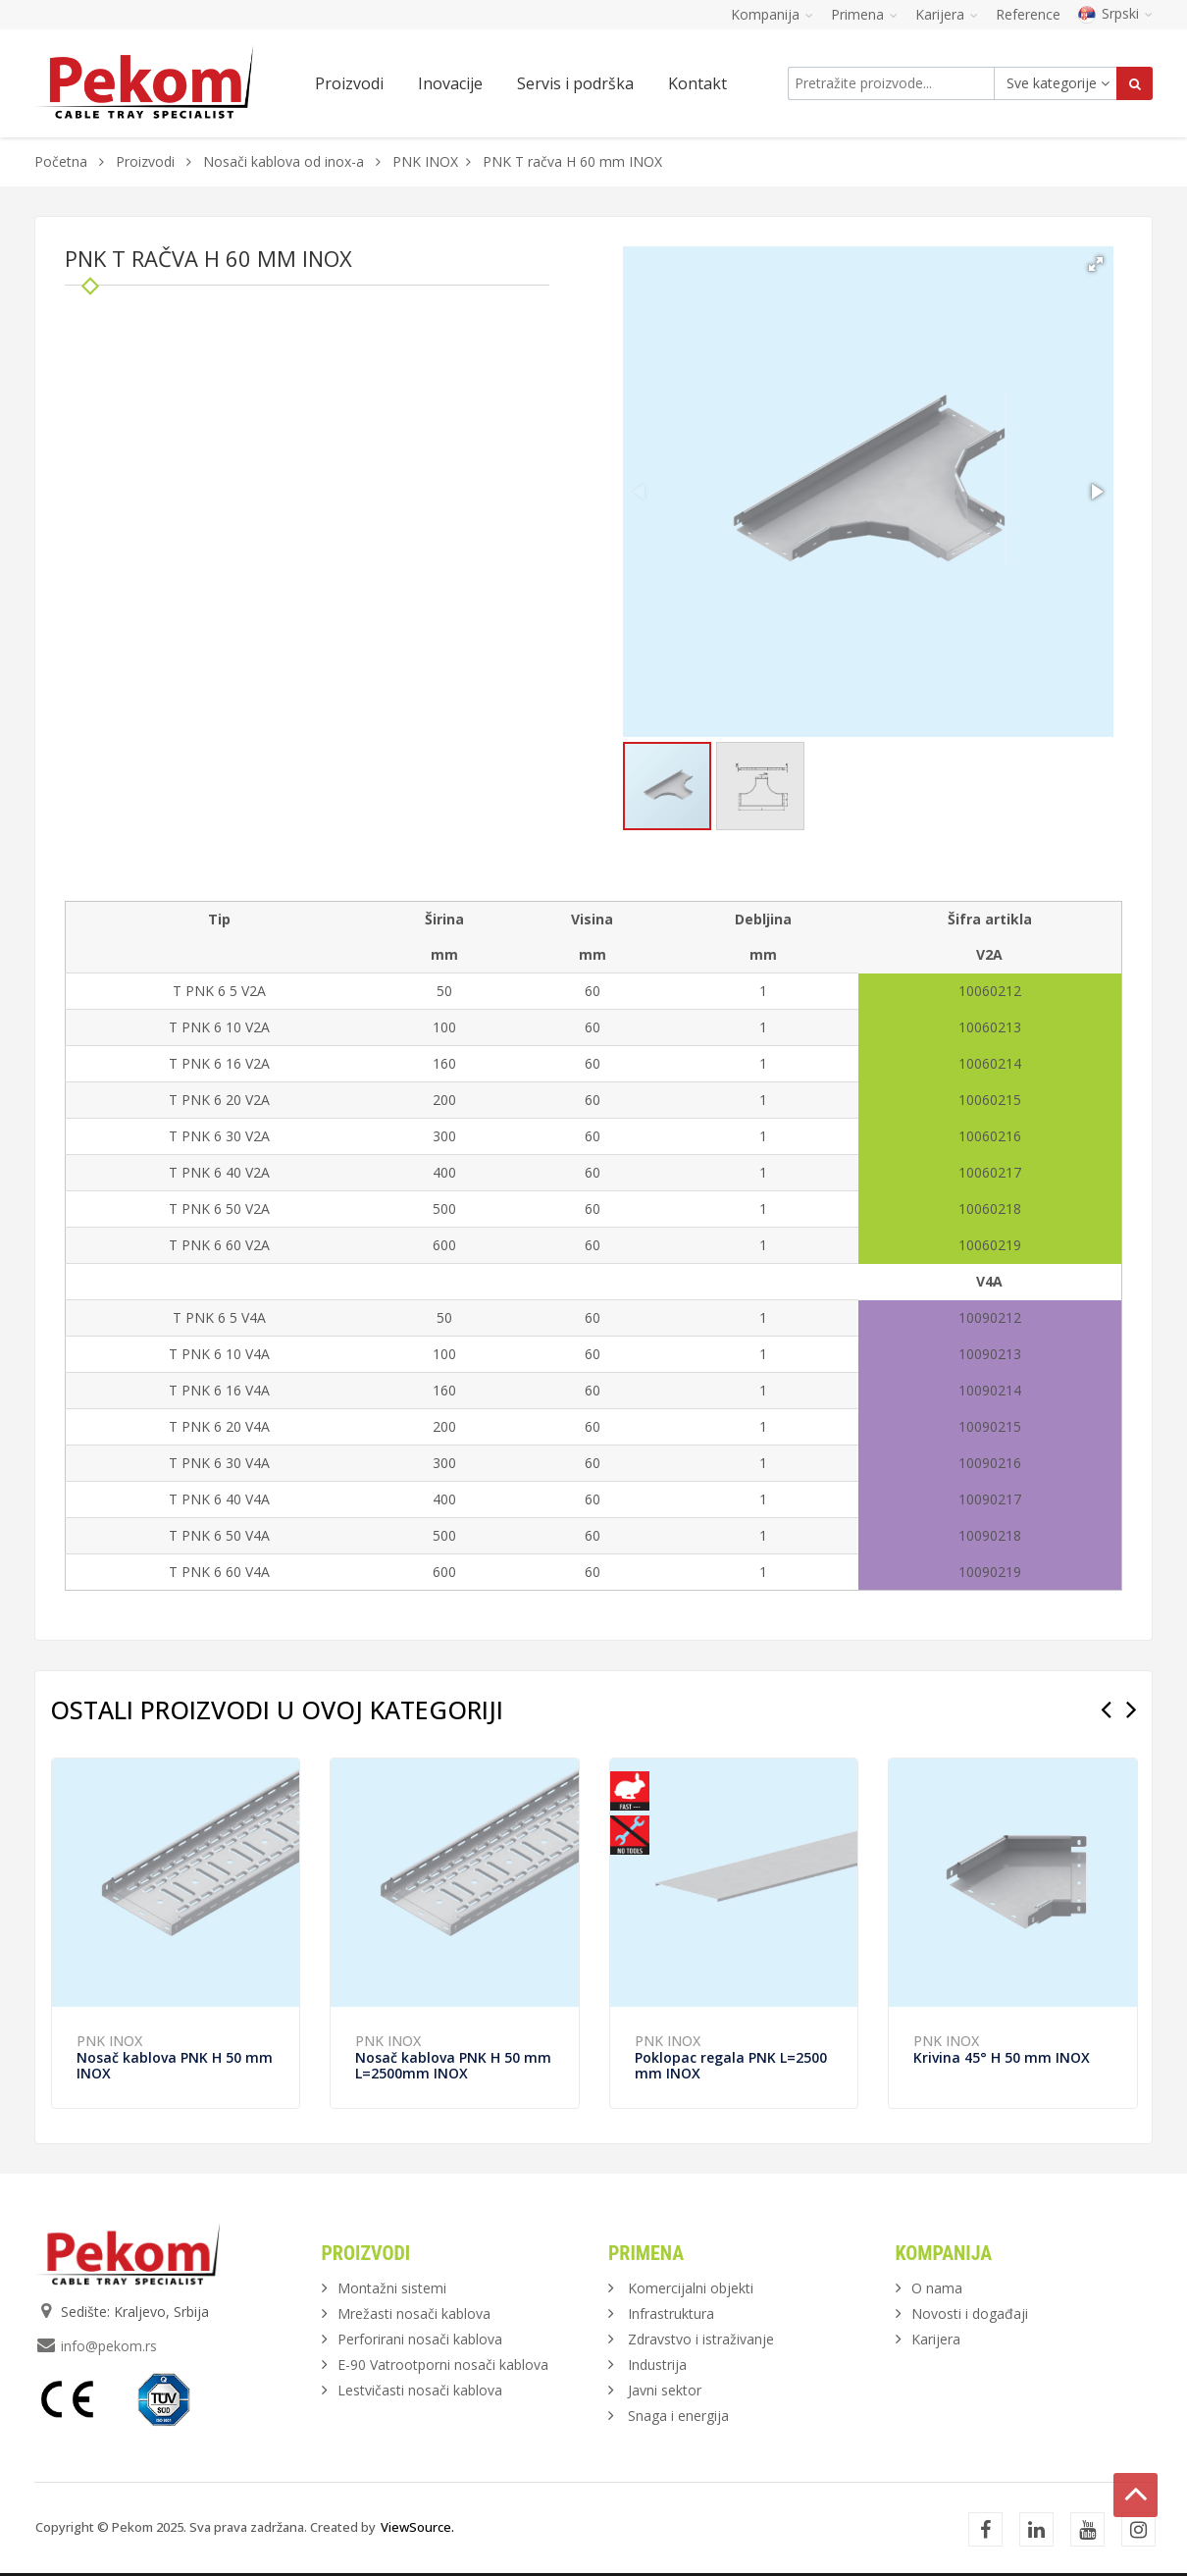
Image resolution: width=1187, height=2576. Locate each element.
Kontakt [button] (697, 83)
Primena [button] (864, 14)
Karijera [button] (946, 14)
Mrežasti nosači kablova (413, 2313)
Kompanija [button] (772, 14)
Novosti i (969, 2313)
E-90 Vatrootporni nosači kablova (442, 2364)
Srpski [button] (1115, 13)
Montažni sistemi (391, 2288)
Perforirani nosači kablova (419, 2339)
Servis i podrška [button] (575, 83)
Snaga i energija (678, 2415)
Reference (1028, 14)
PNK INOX (425, 161)
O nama (936, 2288)
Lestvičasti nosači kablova (419, 2390)
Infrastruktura (671, 2313)
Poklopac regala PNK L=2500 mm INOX (731, 2065)
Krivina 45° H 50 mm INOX (1001, 2057)
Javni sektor (664, 2390)
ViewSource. (417, 2527)
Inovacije (450, 83)
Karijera (935, 2339)
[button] (1095, 264)
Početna (60, 161)
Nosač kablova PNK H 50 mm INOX (175, 2065)
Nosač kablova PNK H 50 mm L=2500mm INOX (453, 2065)
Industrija (657, 2364)
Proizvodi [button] (349, 83)
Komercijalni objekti (690, 2288)
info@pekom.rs (109, 2346)
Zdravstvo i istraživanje (701, 2339)
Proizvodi (147, 161)
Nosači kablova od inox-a (283, 161)
